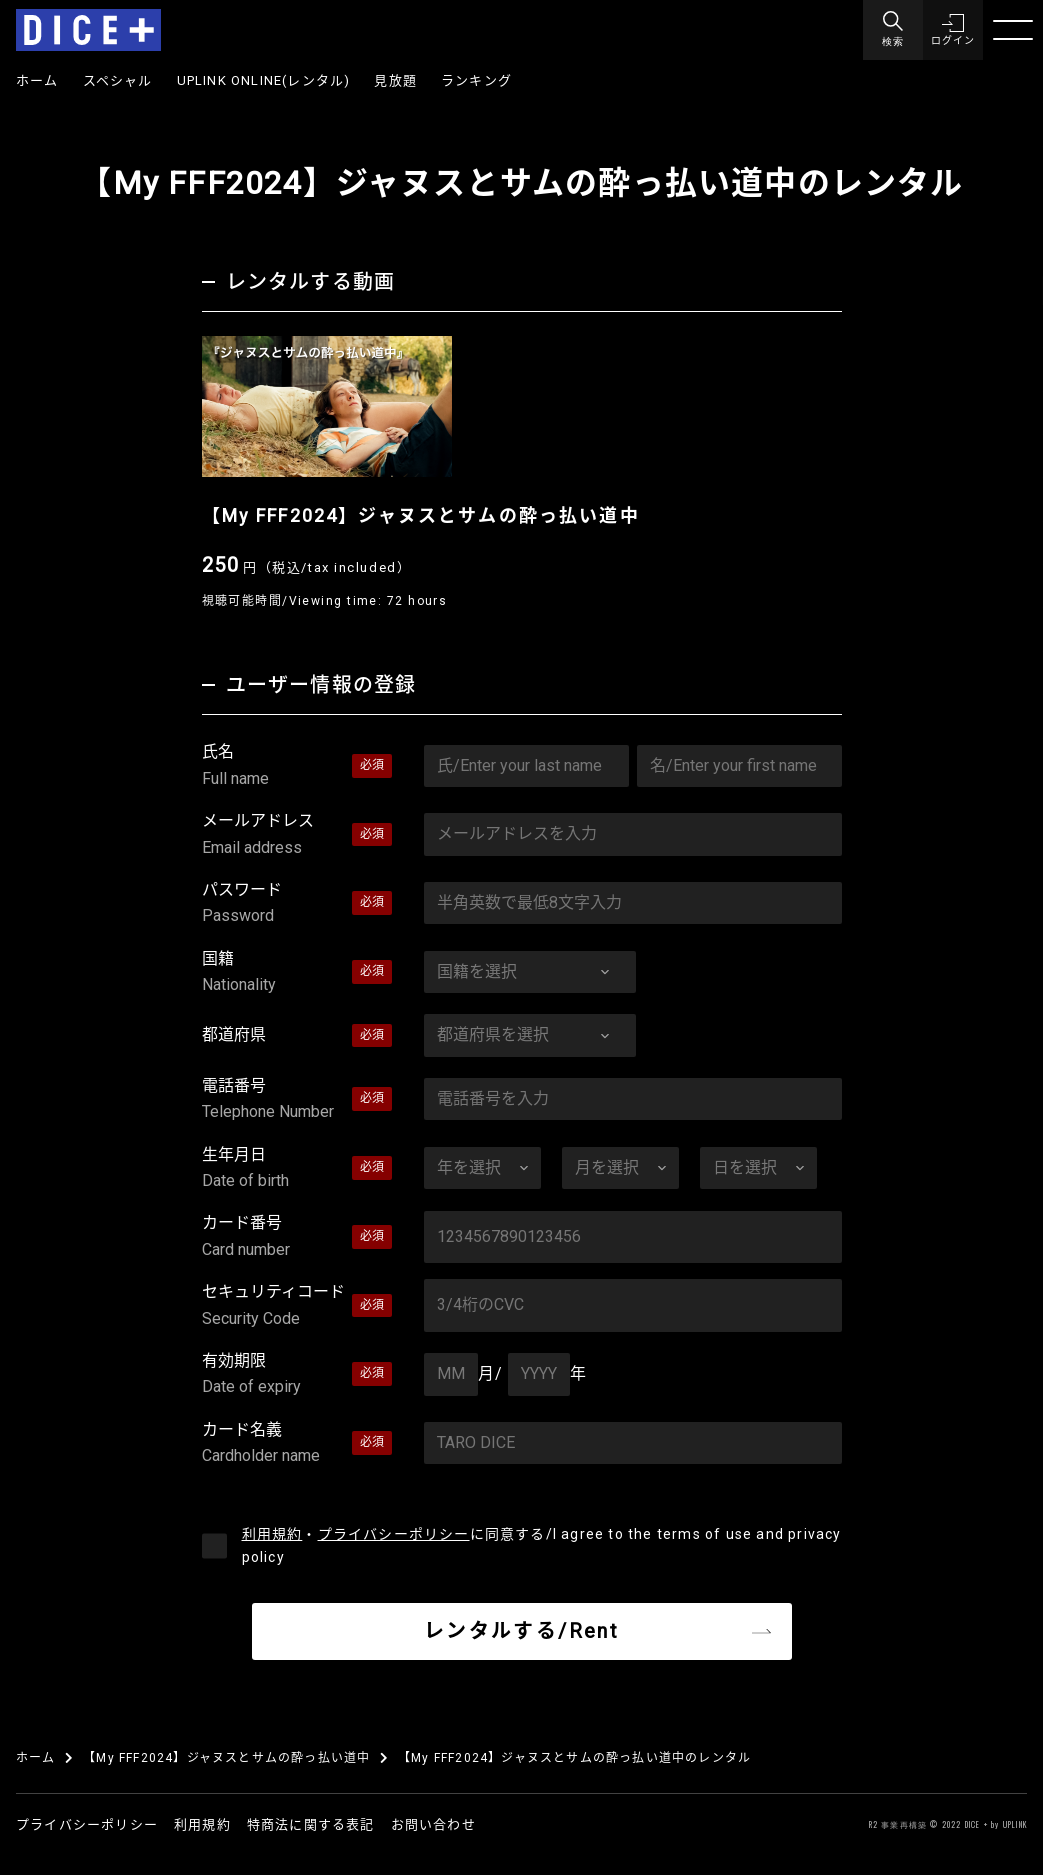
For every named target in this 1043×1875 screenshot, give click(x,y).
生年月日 (297, 1170)
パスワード (297, 905)
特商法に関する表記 (311, 1824)
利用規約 (272, 1534)
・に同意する (542, 1545)
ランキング (476, 80)
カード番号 (297, 1238)
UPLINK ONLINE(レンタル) (264, 80)
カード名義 (297, 1445)
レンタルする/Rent (521, 1631)
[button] (953, 30)
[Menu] (893, 30)
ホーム (37, 80)
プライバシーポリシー (394, 1534)
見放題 (395, 80)
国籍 (297, 974)
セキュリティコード (297, 1307)
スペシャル (118, 80)
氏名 (297, 767)
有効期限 (297, 1376)
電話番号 (297, 1101)
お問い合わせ (433, 1824)
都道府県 (234, 1034)
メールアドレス (297, 836)
